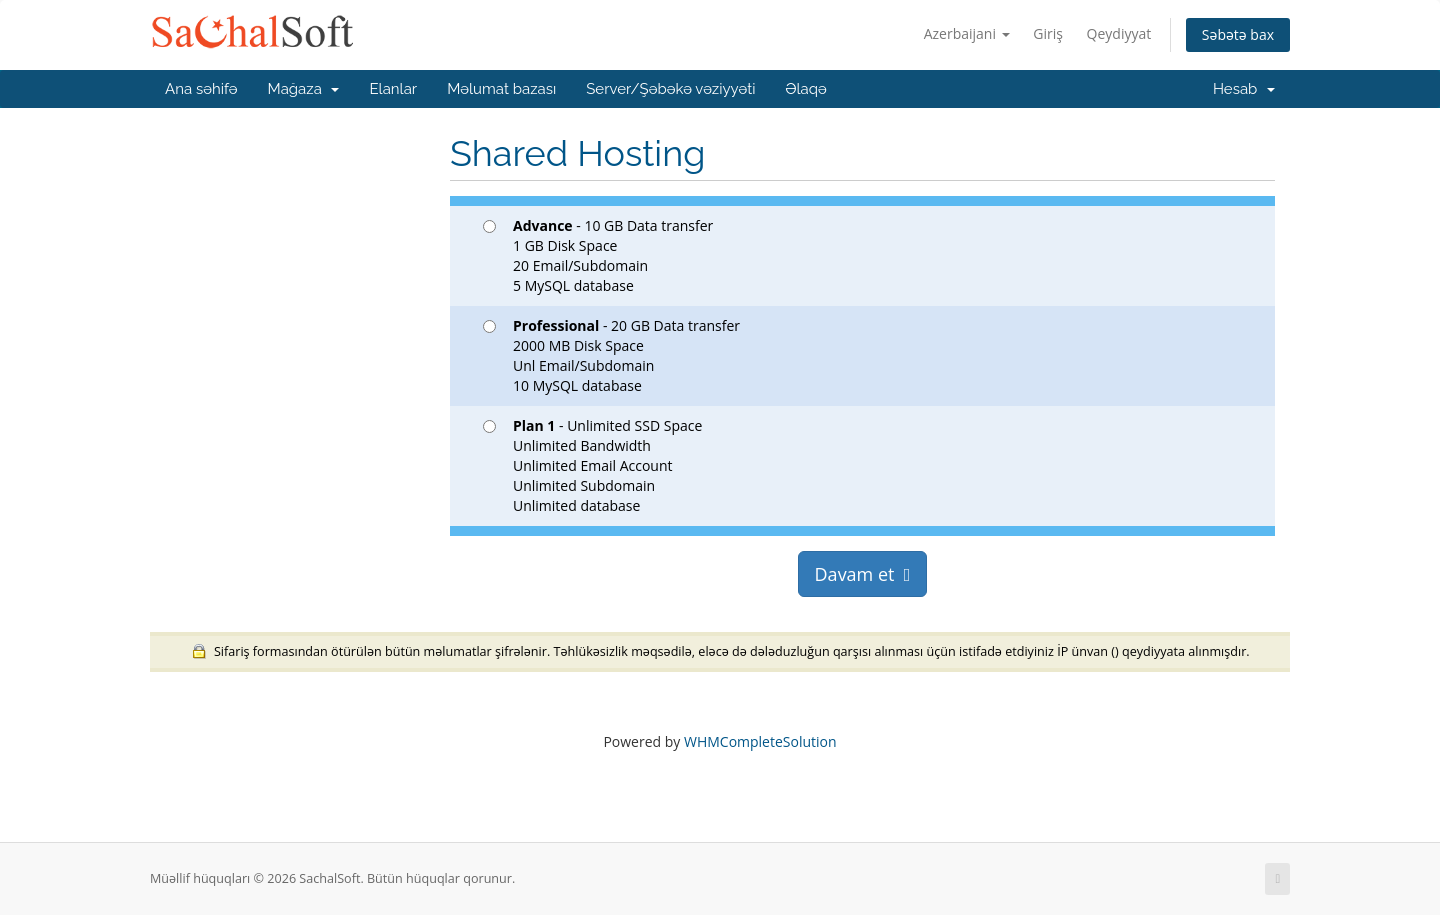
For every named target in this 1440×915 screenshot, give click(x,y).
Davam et (863, 574)
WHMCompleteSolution (760, 741)
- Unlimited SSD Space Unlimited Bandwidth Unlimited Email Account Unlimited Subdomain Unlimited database (592, 465)
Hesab (1244, 89)
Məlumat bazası (501, 89)
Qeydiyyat (1119, 33)
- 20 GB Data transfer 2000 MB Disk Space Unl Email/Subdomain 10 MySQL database (611, 355)
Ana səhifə (201, 89)
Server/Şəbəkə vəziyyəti (670, 89)
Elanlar (393, 89)
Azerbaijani (967, 33)
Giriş (1048, 33)
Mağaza (304, 89)
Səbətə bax (1238, 34)
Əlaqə (805, 89)
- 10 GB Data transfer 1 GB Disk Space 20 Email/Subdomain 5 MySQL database (598, 255)
